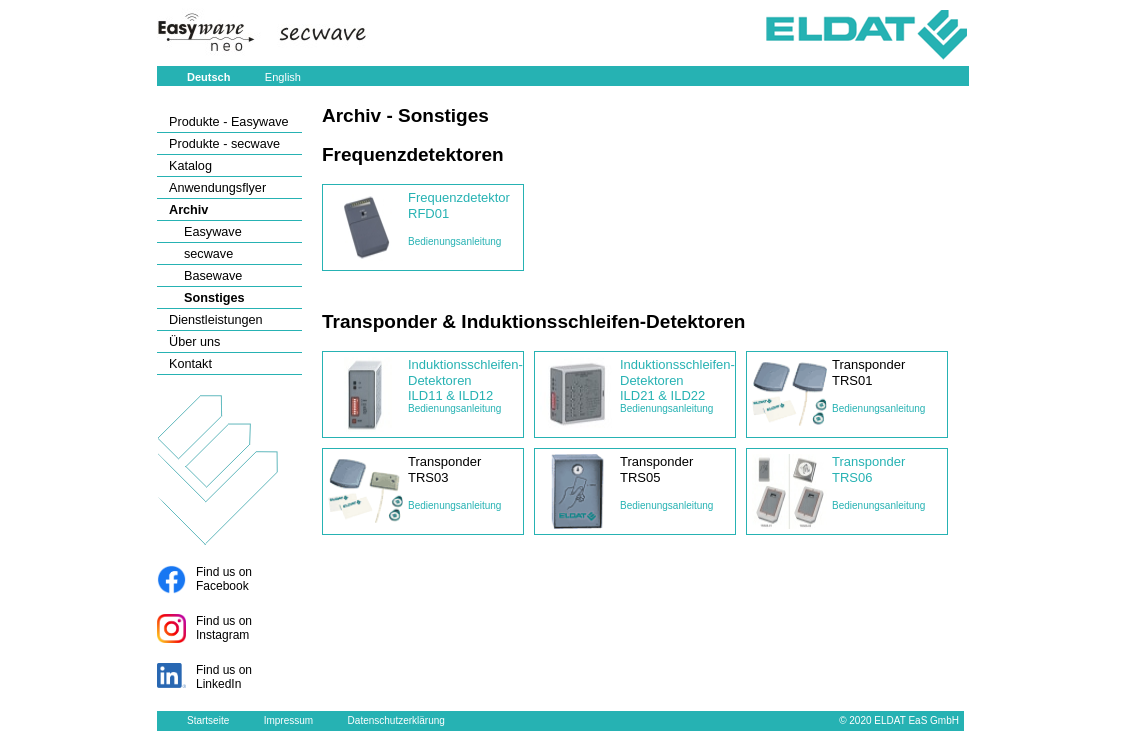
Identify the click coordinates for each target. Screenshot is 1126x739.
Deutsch (208, 77)
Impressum (288, 720)
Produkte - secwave (224, 144)
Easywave (213, 232)
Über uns (194, 342)
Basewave (213, 276)
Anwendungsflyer (217, 188)
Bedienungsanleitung (454, 242)
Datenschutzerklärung (396, 720)
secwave (208, 254)
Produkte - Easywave (229, 122)
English (283, 77)
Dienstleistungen (216, 320)
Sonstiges (214, 298)
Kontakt (190, 364)
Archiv (188, 210)
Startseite (208, 720)
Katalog (190, 166)
